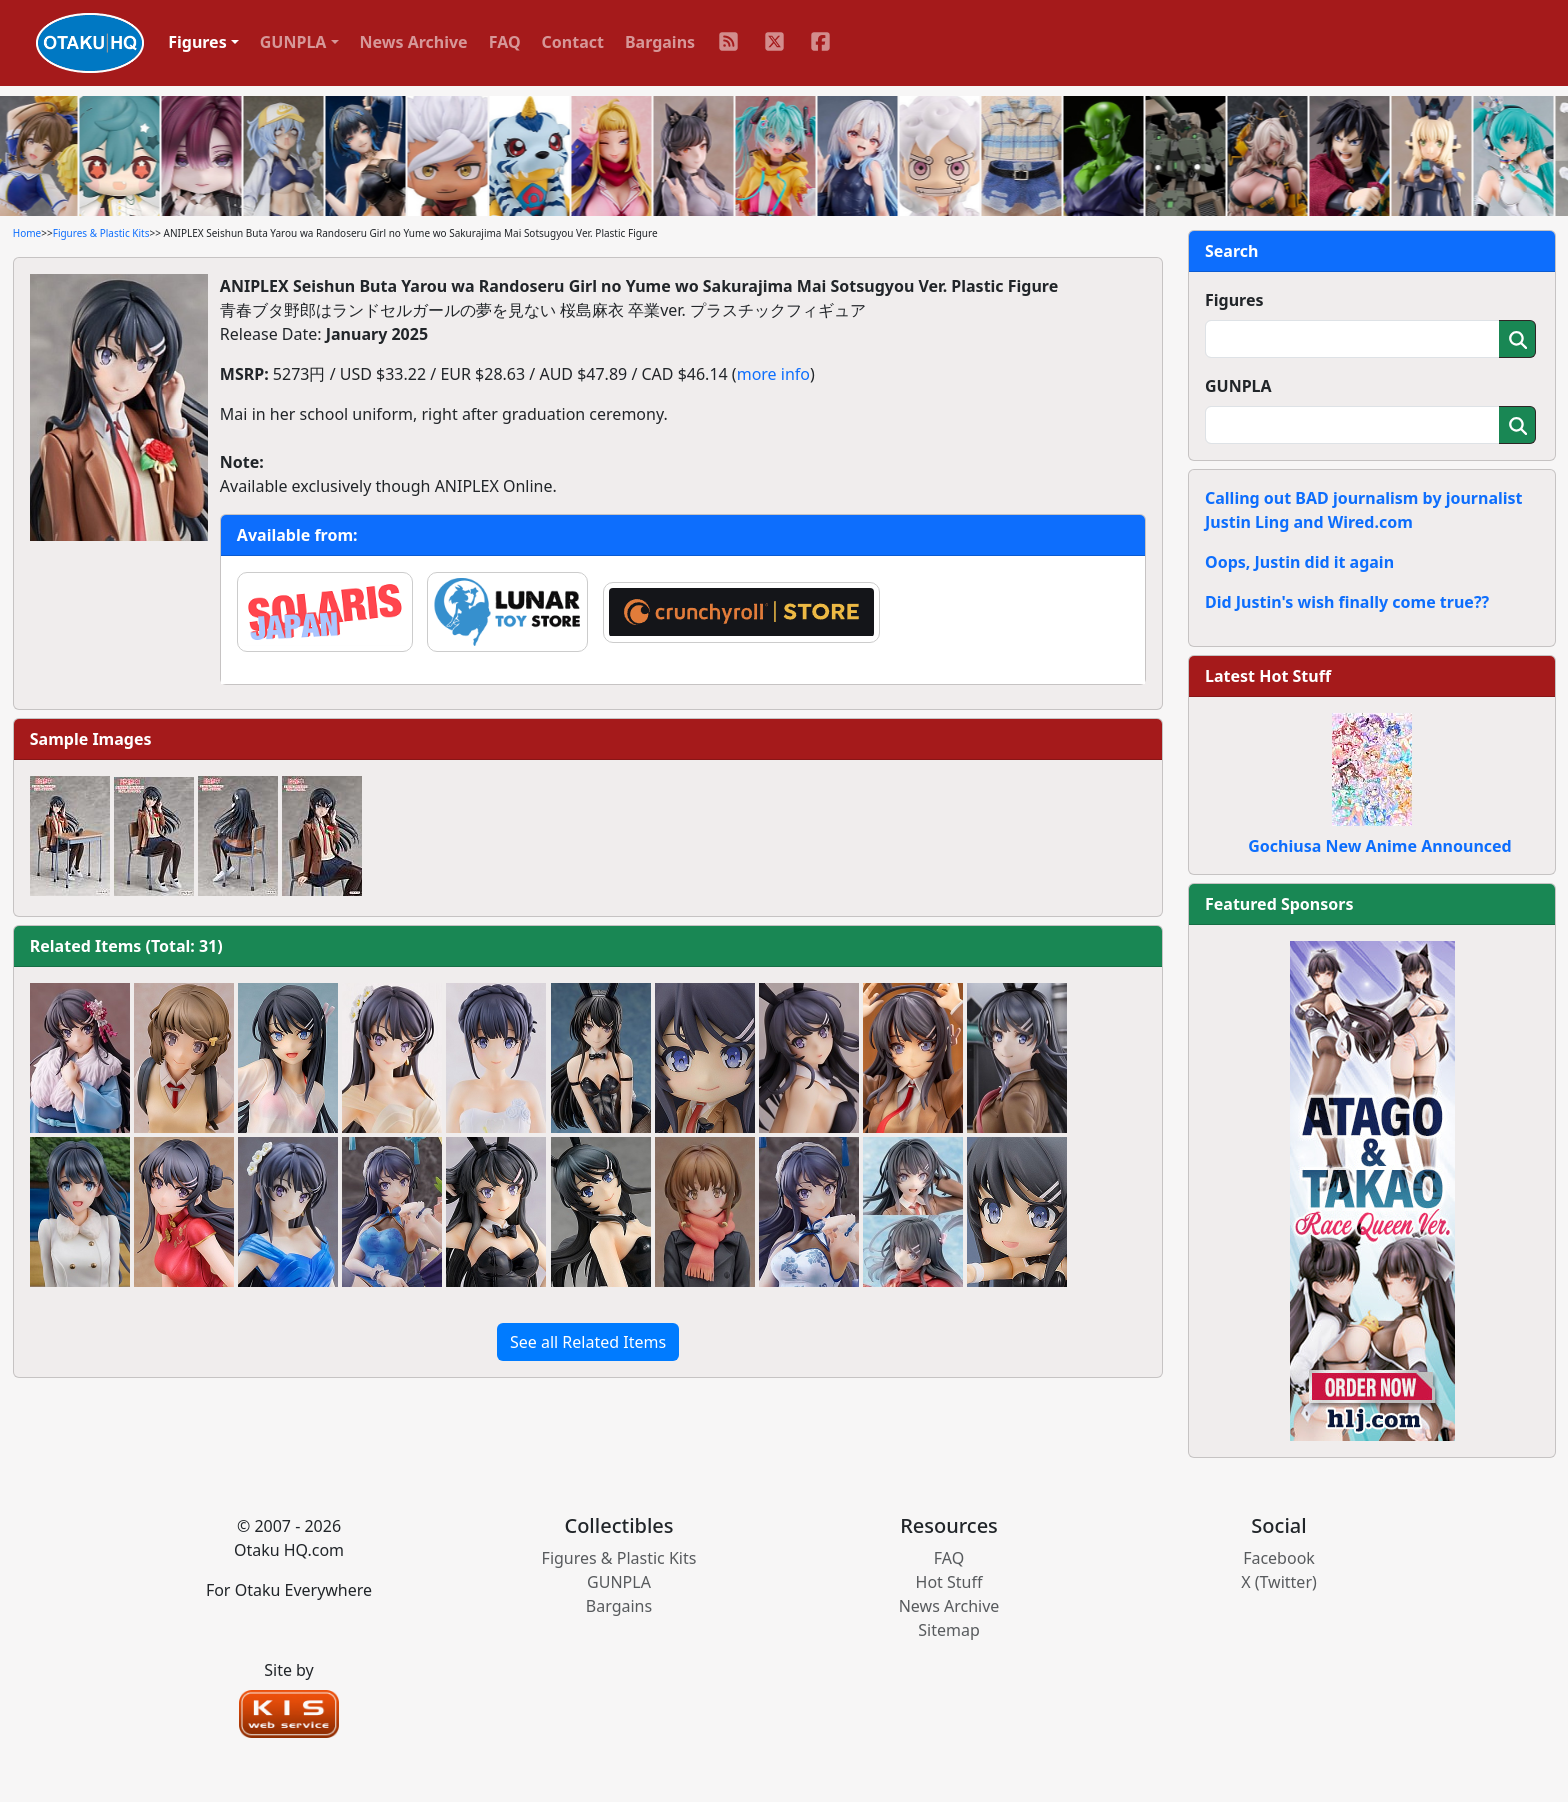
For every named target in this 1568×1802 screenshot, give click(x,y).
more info (773, 374)
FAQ (505, 42)
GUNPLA (1238, 386)
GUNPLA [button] (293, 42)
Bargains (660, 42)
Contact (573, 42)
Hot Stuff (949, 1582)
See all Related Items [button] (588, 1342)
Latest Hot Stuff (1268, 676)
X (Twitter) (1279, 1582)
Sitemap (949, 1630)
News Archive (414, 42)
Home (27, 233)
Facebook (1279, 1558)
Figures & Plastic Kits (101, 233)
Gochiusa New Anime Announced (1379, 846)
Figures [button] (197, 42)
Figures (1234, 300)
